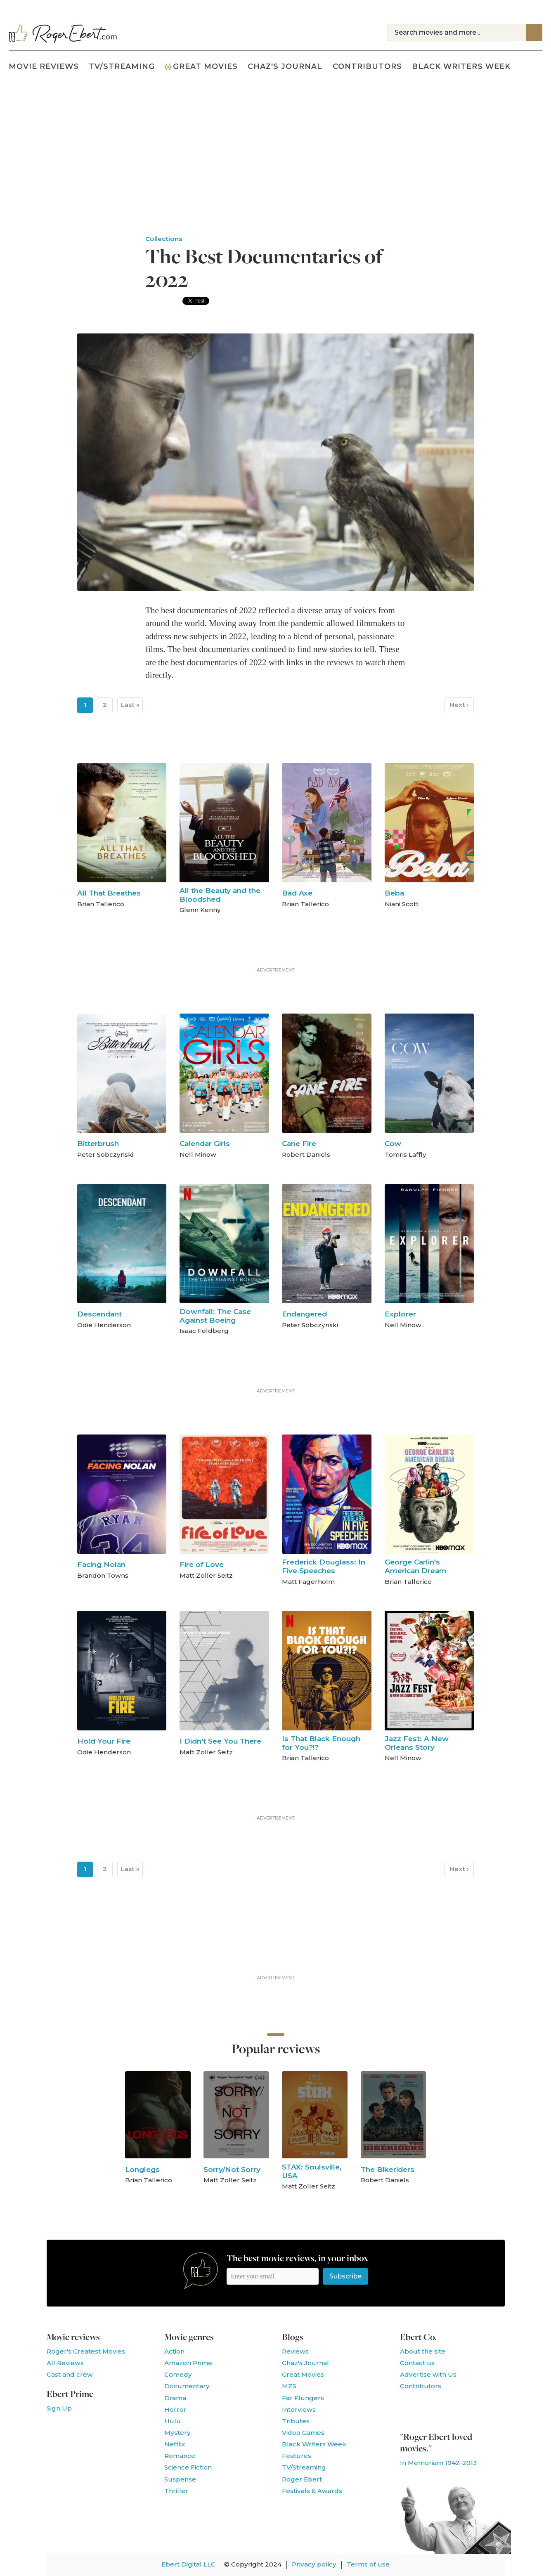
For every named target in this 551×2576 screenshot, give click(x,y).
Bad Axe (297, 893)
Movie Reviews (44, 66)
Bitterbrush (98, 1143)
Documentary (187, 2386)
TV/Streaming (122, 66)
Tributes (296, 2421)
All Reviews (65, 2363)
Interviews (299, 2409)
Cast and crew (70, 2374)
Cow (393, 1143)
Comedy (178, 2374)
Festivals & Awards (312, 2491)
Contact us (417, 2363)
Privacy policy (314, 2564)
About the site (422, 2351)
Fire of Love (202, 1564)
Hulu (172, 2421)
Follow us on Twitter (429, 2408)
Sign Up (59, 2408)
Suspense (180, 2479)
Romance (179, 2456)
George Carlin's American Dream (416, 1566)
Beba (394, 893)
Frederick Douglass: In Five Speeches (323, 1566)
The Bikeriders (387, 2169)
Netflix (174, 2444)
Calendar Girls (205, 1143)
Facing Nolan (101, 1564)
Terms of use (368, 2564)
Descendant (99, 1313)
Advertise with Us (428, 2374)
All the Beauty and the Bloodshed (220, 894)
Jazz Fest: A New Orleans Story (417, 1742)
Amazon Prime (188, 2363)
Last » (130, 705)
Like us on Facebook (408, 2408)
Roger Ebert (302, 2479)
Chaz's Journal (285, 66)
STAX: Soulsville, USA (312, 2171)
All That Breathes (109, 893)
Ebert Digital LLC (188, 2564)
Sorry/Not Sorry (231, 2169)
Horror (175, 2409)
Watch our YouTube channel (450, 2408)
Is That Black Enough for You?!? (321, 1742)
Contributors (367, 66)
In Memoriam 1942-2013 (438, 2463)
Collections (163, 239)
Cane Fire (299, 1143)
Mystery (177, 2433)
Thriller (176, 2491)
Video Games (303, 2433)
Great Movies (201, 66)
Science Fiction (188, 2467)
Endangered (304, 1313)
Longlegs (142, 2169)
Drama (175, 2398)
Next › (459, 705)
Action (174, 2351)
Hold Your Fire (103, 1741)
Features (296, 2456)
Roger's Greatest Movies (86, 2351)
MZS (289, 2386)
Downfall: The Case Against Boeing (215, 1315)
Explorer (400, 1313)
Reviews (295, 2351)
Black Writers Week (461, 66)
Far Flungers (303, 2398)
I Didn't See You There (220, 1741)
